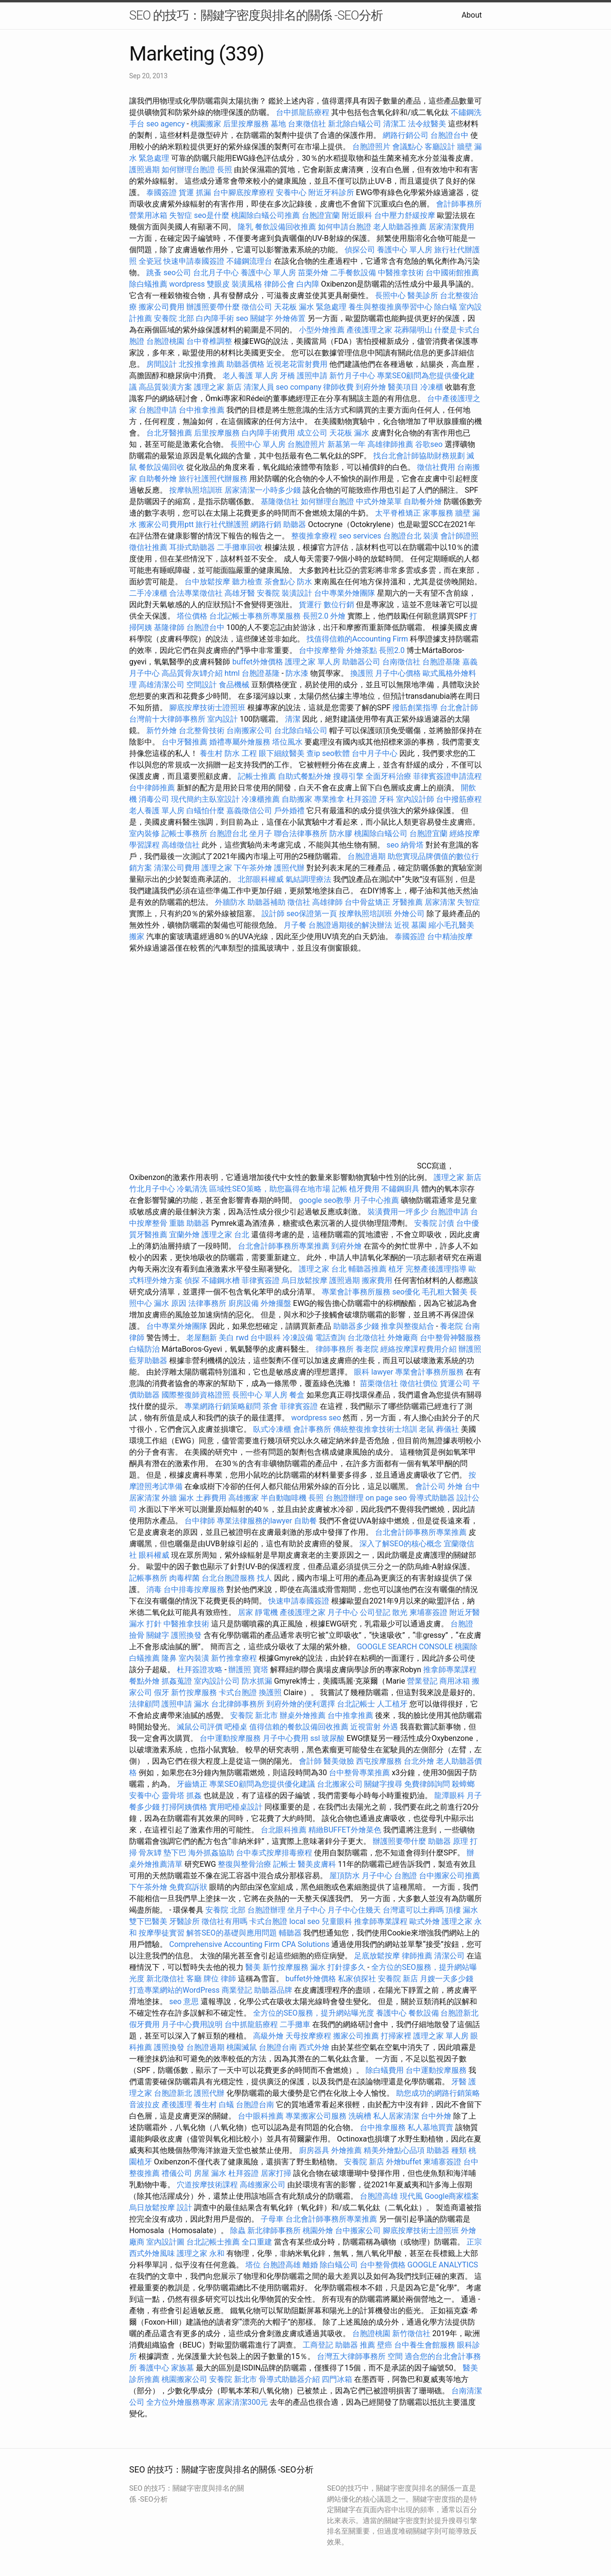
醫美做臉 (339, 1761)
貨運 (186, 192)
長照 (224, 169)
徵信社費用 (436, 467)
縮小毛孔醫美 (451, 925)
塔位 (253, 2264)
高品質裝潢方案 (165, 387)
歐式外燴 (424, 1921)
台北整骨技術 (201, 730)
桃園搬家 (206, 123)
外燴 (338, 616)
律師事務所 (335, 1349)
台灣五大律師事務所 (351, 2356)
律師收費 (338, 387)
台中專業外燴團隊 (345, 593)
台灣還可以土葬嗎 (413, 1909)
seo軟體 (336, 753)
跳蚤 (154, 272)
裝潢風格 (247, 284)
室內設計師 (415, 799)
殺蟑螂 (463, 1784)
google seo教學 (325, 1200)
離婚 (310, 2264)
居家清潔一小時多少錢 (262, 490)
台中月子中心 (374, 753)
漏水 (201, 1703)
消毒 (154, 1589)
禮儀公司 (177, 2173)
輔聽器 (290, 1932)
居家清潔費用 (451, 226)
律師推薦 (417, 1955)
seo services (360, 535)
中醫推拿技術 (401, 272)
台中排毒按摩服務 (194, 1589)
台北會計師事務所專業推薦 (283, 1246)
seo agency (165, 123)
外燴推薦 (346, 2150)
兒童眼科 (337, 1921)
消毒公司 (154, 799)
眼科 (361, 1371)
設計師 (273, 913)
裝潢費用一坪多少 (397, 1211)
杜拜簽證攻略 (200, 1669)
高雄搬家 (243, 1497)
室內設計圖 (165, 2241)
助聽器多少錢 (356, 1326)
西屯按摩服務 (380, 1761)
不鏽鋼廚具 (400, 1188)
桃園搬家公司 (184, 2379)
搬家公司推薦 (356, 2035)
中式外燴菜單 (379, 501)
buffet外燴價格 (257, 661)
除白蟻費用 (385, 2070)
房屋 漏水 (210, 2173)
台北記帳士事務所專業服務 (255, 616)
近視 (401, 925)
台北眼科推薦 (283, 1829)
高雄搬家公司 (262, 2184)
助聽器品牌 (273, 1990)
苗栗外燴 (313, 272)
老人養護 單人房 (250, 375)
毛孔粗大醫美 (445, 1291)
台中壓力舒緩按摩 (405, 215)
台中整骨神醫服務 (450, 1337)
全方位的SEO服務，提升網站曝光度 (313, 2012)
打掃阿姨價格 (184, 1806)
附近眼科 (357, 215)
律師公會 (279, 284)
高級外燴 (268, 2035)
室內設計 (222, 719)
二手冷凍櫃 (148, 593)
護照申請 (312, 375)
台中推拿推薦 (202, 409)
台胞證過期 (366, 856)
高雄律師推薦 (390, 444)
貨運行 (310, 604)
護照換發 (186, 1635)
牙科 (386, 799)
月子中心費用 (285, 1738)
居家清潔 (440, 902)
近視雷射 (365, 1726)
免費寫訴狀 (188, 1887)
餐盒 (297, 1394)
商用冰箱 (454, 1681)
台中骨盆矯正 (368, 902)
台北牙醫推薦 (169, 432)
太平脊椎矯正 (399, 512)
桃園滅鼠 (241, 2047)
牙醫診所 (184, 1921)
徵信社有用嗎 (224, 1921)
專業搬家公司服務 (315, 2116)
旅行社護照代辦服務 (213, 478)
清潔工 (394, 123)
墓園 (419, 925)
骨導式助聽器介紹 (289, 2379)
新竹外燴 (161, 730)
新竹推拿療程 (234, 1658)
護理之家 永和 (200, 2253)
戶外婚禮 (289, 810)
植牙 (396, 1268)
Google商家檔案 (452, 2196)
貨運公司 (455, 1383)
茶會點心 (280, 581)
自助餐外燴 (158, 478)
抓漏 (203, 192)
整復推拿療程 (314, 535)
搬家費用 (377, 1280)
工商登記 (318, 2344)
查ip (313, 753)
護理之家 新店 (218, 387)
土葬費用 (211, 1497)
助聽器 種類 (447, 2150)
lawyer (382, 1371)
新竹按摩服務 (195, 1692)
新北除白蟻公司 (354, 123)
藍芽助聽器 (148, 1360)
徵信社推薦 (148, 547)
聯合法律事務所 (300, 833)
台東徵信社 (307, 123)
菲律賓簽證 (261, 1280)
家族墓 (182, 2367)
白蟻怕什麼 (205, 810)
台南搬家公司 (249, 730)
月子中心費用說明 (192, 2024)
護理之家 (217, 867)
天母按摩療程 (308, 2035)
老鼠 (426, 1429)
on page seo (386, 1497)
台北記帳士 (356, 1703)
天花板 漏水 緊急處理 (310, 306)
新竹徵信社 (411, 2333)
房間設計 (161, 364)
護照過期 (144, 169)
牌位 (211, 1978)
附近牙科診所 (331, 192)
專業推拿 (329, 799)
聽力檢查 (247, 581)
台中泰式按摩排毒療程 (275, 1852)
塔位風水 (287, 741)
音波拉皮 (144, 2104)
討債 (446, 1223)
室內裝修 (144, 833)
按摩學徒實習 (162, 1932)
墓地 (278, 123)
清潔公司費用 (177, 867)
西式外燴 (314, 2047)
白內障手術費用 (268, 432)
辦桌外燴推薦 (303, 1715)
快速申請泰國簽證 (193, 261)
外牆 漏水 (178, 1497)
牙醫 (459, 2081)
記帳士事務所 (184, 833)
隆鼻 (169, 1658)
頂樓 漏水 (462, 1909)
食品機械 (234, 684)
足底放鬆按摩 (378, 1955)
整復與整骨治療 (244, 1864)
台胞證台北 (402, 535)
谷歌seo (429, 444)
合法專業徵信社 (196, 593)
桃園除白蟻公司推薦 (265, 215)
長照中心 (390, 295)
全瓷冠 (150, 261)
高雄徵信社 (181, 844)
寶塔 (260, 1669)
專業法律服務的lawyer (254, 1520)
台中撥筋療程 (459, 799)
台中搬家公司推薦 (449, 1875)
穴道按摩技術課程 (208, 2184)
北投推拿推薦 (201, 364)
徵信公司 (257, 306)
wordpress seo (316, 1417)
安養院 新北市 (254, 1715)
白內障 (307, 284)
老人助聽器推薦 (400, 226)
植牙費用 (364, 1188)
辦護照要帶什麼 (213, 306)
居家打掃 (276, 2173)
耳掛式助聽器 (192, 547)
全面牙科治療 (388, 776)
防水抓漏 (257, 1681)
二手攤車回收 (240, 547)
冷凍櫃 (431, 387)
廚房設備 (243, 1303)
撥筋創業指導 (416, 707)
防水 (304, 581)
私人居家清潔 (396, 2116)
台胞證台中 (449, 135)
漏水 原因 (170, 1303)
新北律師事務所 (274, 2230)
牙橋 (287, 375)
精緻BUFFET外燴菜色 (345, 1829)
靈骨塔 (173, 1795)
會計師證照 (459, 535)
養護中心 (391, 2012)
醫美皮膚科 (317, 1864)
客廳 (194, 1978)
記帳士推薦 (257, 776)
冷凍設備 (298, 1337)
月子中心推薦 (376, 1200)
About (471, 15)
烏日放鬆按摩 (305, 1280)
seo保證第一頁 (311, 913)
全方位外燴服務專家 (181, 2402)
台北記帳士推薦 (213, 2241)
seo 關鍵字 (254, 318)
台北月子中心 (216, 272)
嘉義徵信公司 (249, 810)
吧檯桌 (235, 1726)
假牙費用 (144, 2024)
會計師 (310, 1761)
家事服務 (438, 512)
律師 (228, 1978)
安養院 (268, 593)
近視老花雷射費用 (296, 364)
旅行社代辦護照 (222, 524)
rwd (242, 1337)
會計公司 (430, 1486)
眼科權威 (154, 1555)
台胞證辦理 (345, 1497)
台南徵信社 (401, 661)
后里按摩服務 (247, 123)
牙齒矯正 (192, 1784)
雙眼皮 (218, 284)
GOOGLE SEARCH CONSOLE (405, 1646)
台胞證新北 (459, 2012)
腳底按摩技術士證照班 (208, 707)
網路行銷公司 (405, 135)
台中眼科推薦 (261, 2116)
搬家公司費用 (161, 306)
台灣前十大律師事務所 (167, 719)
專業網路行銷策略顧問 (222, 1406)
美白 (226, 1337)
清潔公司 (449, 1955)
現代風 (411, 2196)
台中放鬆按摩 (208, 581)
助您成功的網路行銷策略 (438, 2093)
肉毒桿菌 (184, 1578)
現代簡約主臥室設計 (205, 799)
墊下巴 (174, 1852)
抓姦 (194, 1795)
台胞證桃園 (165, 341)
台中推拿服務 (383, 2127)
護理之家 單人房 (312, 661)
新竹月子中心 (352, 375)
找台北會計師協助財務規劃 (419, 455)
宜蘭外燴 (184, 1234)
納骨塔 (412, 844)
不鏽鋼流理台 (249, 261)
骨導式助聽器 (432, 1497)
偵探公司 (360, 249)
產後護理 (177, 2104)
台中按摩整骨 (322, 650)
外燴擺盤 (276, 1303)
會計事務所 (312, 1429)
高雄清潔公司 (161, 684)
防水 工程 (240, 753)
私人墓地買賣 (430, 2127)
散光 (399, 1612)
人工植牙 (392, 1703)
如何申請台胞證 (344, 226)
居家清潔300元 (242, 2402)
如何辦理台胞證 (188, 169)
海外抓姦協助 (211, 1852)
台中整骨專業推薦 (359, 1772)
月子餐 (295, 925)
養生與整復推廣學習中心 (391, 306)
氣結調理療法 (308, 879)
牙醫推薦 (407, 902)
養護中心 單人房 (404, 249)
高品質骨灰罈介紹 (192, 673)
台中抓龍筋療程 (303, 112)
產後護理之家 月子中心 (319, 1612)
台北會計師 (459, 707)
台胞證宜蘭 (321, 215)
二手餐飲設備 (353, 272)
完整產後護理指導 (436, 1268)
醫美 (253, 1967)
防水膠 (340, 833)
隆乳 (245, 226)
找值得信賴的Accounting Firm (357, 638)
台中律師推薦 (152, 787)
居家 (245, 1612)
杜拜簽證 (361, 799)
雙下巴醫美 (148, 1921)
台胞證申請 (158, 409)
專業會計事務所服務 (356, 1291)
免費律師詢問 (427, 1784)
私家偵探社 (357, 1978)
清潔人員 (259, 387)
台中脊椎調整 (210, 341)
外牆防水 (230, 902)
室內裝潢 (194, 1658)
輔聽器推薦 (367, 1268)
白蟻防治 (144, 1349)
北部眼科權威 (261, 879)
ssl (315, 1738)
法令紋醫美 (427, 123)
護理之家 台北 (225, 1234)
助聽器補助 (266, 902)
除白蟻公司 (339, 2264)
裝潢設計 (297, 593)
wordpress (187, 284)
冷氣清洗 (192, 1188)
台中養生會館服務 (425, 2344)
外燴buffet (403, 2161)
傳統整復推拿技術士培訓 (376, 1429)
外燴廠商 (402, 1337)
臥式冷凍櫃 (272, 1429)
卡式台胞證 (238, 1692)
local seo (304, 1921)
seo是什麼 (211, 215)
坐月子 (260, 833)
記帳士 (284, 1864)
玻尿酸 (333, 1738)
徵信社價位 (419, 1383)
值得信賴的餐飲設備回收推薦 (298, 1726)
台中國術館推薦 (452, 272)
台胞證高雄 (379, 2196)
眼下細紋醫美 (282, 753)
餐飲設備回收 (161, 467)
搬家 (136, 936)
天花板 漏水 (349, 432)
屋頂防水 (344, 1875)
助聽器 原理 (448, 1841)
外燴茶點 (361, 650)
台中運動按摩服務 (231, 1738)
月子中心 (377, 1875)
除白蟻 (445, 306)
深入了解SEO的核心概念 (400, 1543)
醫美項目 (403, 387)
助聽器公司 (361, 661)
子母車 (272, 2219)
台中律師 (199, 1520)
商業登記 (237, 1990)
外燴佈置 (290, 318)
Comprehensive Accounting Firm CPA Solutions (249, 1944)
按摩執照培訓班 (196, 490)
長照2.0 (315, 616)
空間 (395, 2356)
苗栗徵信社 (379, 1383)
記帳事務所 (148, 1578)
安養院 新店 (398, 1978)
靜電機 (266, 1612)
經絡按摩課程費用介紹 (419, 1349)
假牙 (161, 1692)
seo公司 (177, 272)
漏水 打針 (145, 1623)
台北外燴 (419, 1761)
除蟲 (237, 2230)
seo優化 (406, 1291)
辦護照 (469, 1349)
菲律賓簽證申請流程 (447, 776)
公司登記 (375, 1612)
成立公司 (312, 432)
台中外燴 (436, 2116)
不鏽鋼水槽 (221, 1280)
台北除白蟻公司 (300, 730)
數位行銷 (339, 604)
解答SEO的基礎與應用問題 (231, 1932)
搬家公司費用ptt (166, 524)
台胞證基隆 (441, 661)
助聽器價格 (245, 364)
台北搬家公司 (340, 1784)
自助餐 (305, 1520)
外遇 (390, 1726)
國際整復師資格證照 (197, 1394)
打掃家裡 (396, 2035)
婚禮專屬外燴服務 (240, 741)
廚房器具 (314, 2150)
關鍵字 (157, 1635)
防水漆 (296, 673)
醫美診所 (422, 295)
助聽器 (294, 524)
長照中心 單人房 (257, 444)
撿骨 (136, 1635)
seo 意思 (184, 2001)
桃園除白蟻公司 (380, 833)
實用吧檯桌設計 (236, 1806)
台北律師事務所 (238, 1703)
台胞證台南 (278, 2047)
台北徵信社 (366, 1337)
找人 (264, 1578)
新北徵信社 (165, 1978)
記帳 (339, 1188)
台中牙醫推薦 (184, 741)
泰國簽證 (161, 192)
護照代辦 (289, 867)
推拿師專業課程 (450, 1669)
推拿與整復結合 (407, 1326)
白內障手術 (215, 318)
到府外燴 (371, 387)
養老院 (451, 1326)
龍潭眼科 (449, 1795)
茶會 (270, 1406)
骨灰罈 (150, 1852)
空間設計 (201, 684)
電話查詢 (330, 1337)
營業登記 (422, 1681)
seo (393, 844)
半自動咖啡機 (283, 1497)
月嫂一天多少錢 (446, 1978)
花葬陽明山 (413, 329)
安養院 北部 (174, 318)
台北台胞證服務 (228, 1578)
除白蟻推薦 (148, 284)
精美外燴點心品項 (395, 2150)
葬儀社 (447, 1429)
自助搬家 (297, 799)
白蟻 (226, 2104)
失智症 (180, 215)
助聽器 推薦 (355, 2344)
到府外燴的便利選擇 (301, 1703)
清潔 (292, 719)
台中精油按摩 (450, 936)
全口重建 (257, 2241)
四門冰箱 (337, 2379)
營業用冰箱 (148, 215)
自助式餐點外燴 (304, 776)
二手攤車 (295, 2024)
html (232, 673)
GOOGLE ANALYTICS (442, 2264)
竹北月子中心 (152, 1188)
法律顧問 (144, 1703)
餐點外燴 (144, 1681)
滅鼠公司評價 (200, 1726)
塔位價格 (192, 616)
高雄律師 (327, 902)
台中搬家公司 (358, 2230)
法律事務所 (207, 1303)
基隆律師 (169, 627)
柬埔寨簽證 (428, 1612)
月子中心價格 (398, 673)
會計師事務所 (459, 203)
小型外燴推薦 (322, 329)
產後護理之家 (369, 329)
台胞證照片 (371, 146)
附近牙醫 (464, 1612)
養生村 (211, 753)
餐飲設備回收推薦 (285, 226)
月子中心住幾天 (354, 1909)
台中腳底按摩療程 (244, 192)
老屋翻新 (201, 1337)
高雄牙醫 (239, 593)
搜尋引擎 (348, 776)
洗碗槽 (359, 2116)
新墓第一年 (346, 444)
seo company (298, 387)
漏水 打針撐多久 (338, 1967)
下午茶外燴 (253, 867)
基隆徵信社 (280, 501)
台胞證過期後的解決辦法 (350, 925)
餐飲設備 (423, 2012)
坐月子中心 (306, 1909)
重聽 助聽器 (189, 1223)
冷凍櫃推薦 (261, 799)
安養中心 (291, 192)
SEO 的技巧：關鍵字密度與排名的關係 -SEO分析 (256, 15)
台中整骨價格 (383, 2264)
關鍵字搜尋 (383, 1784)
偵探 (192, 1280)
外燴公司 (409, 913)
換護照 (361, 673)
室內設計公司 (217, 1681)
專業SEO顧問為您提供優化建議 (262, 1784)
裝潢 (430, 535)
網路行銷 (266, 524)
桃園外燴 (318, 2230)
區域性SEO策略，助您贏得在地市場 (269, 1188)
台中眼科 (265, 1337)
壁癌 (384, 2344)
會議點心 (407, 146)
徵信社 (298, 902)
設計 (184, 2207)
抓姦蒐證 (177, 1681)
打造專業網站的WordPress (174, 1990)
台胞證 (461, 1623)
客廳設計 (440, 146)
